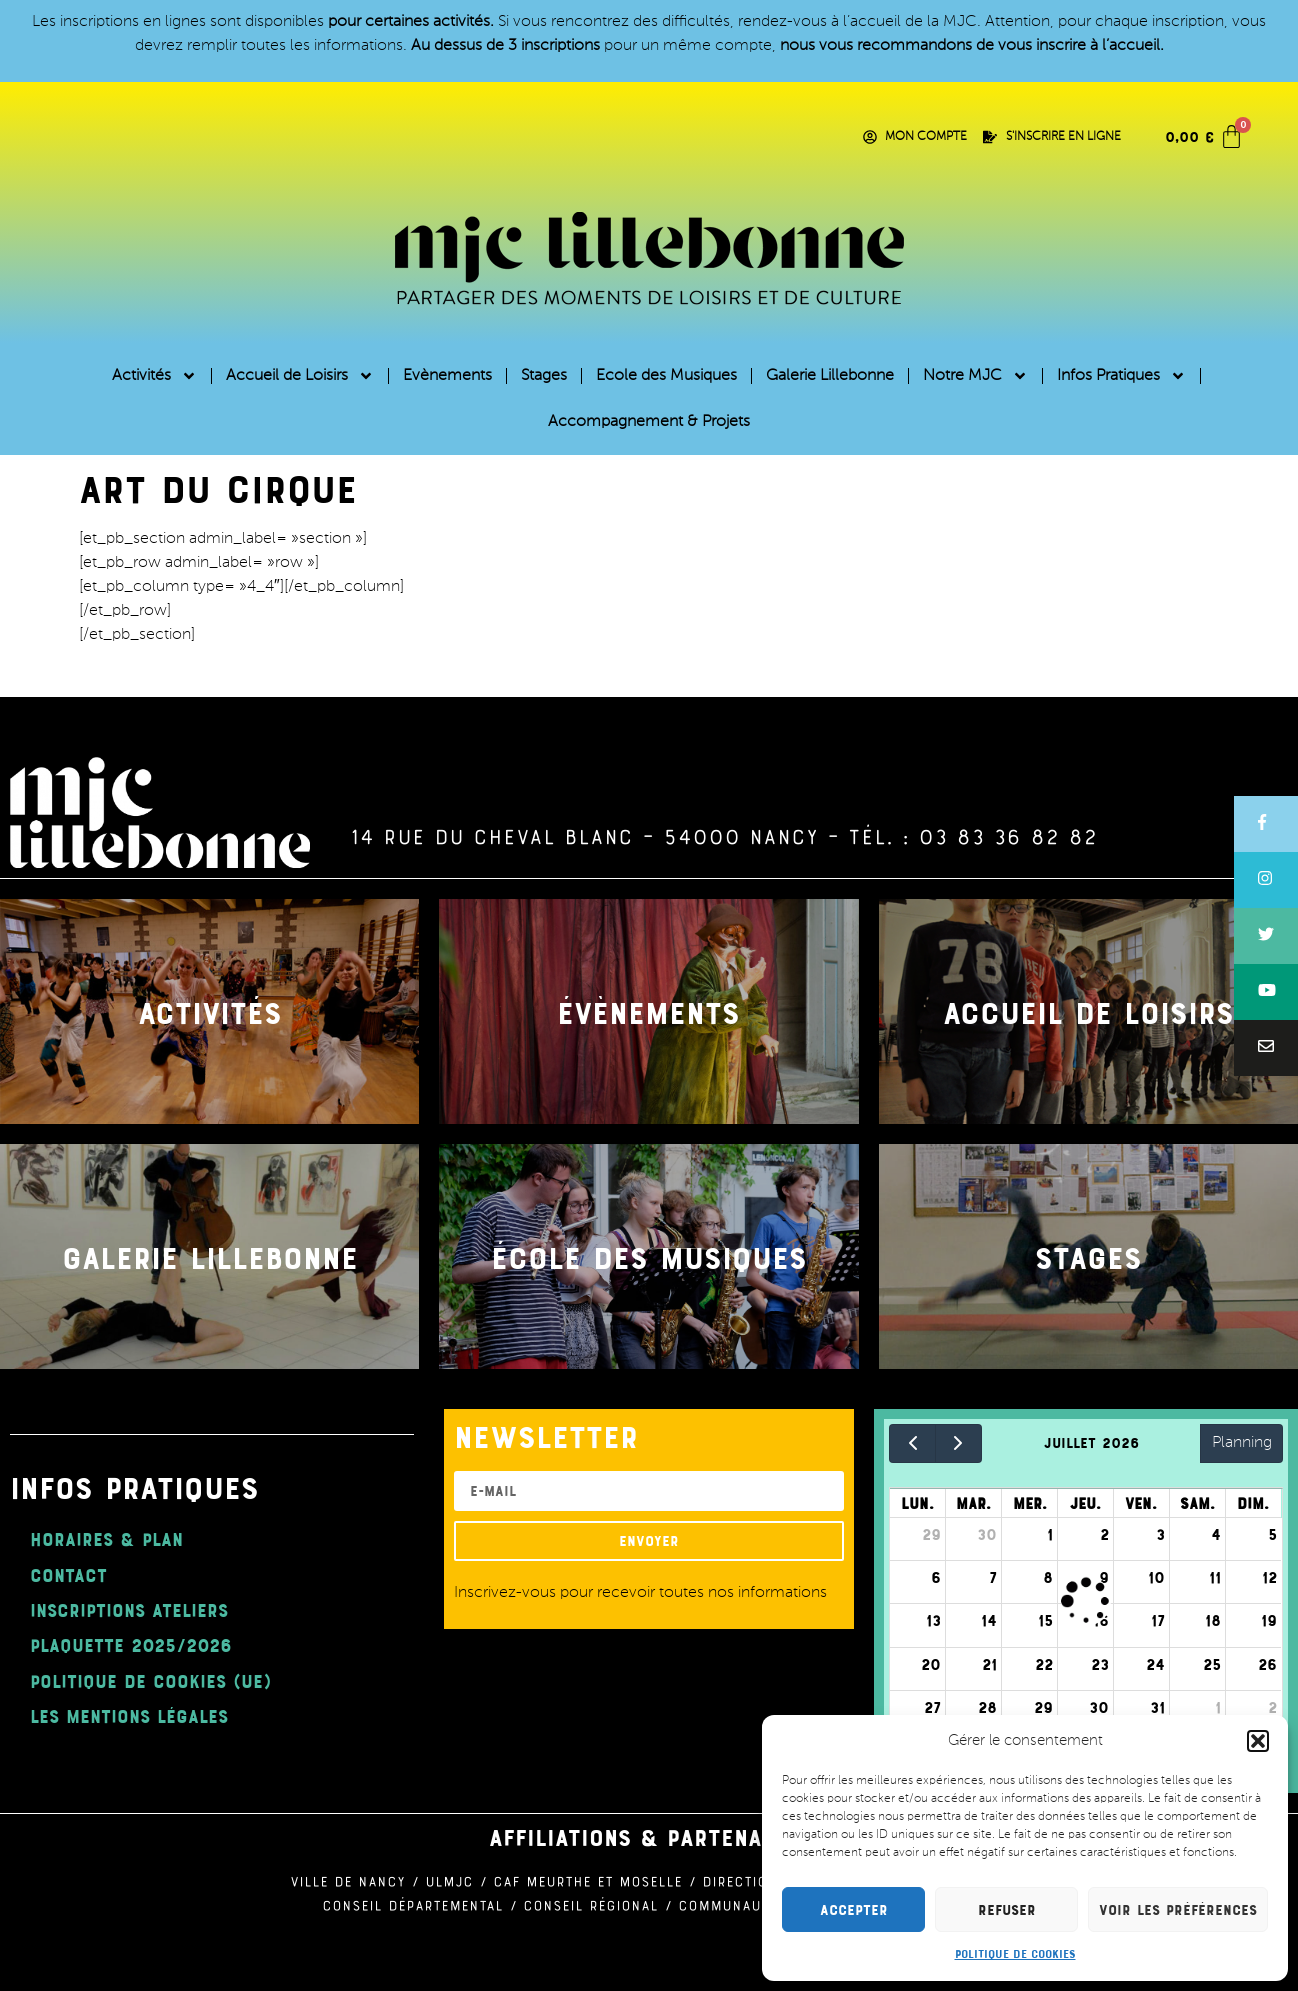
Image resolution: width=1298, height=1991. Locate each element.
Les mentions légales (129, 1715)
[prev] (912, 1443)
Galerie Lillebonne (830, 376)
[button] (1258, 1741)
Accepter (854, 1909)
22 (1044, 1664)
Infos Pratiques (1121, 376)
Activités (154, 376)
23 (1100, 1664)
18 (1213, 1620)
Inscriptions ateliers (129, 1609)
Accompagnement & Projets (649, 422)
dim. (1253, 1503)
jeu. (1085, 1503)
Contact (68, 1574)
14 (989, 1620)
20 (931, 1664)
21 (989, 1664)
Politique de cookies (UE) (150, 1680)
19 (1269, 1620)
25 (1212, 1664)
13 (933, 1620)
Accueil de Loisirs (300, 376)
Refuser (1007, 1909)
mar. (973, 1503)
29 (931, 1534)
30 (987, 1534)
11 (1215, 1577)
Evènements (447, 376)
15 (1045, 1620)
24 (1155, 1664)
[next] (958, 1443)
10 (1156, 1577)
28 (987, 1707)
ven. (1141, 1503)
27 (932, 1707)
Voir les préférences (1178, 1909)
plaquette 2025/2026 (131, 1644)
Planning (1242, 1443)
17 (1158, 1620)
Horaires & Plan (106, 1538)
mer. (1030, 1503)
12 (1269, 1577)
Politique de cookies (1015, 1953)
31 (1157, 1707)
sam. (1197, 1503)
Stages (544, 376)
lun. (917, 1503)
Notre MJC (975, 376)
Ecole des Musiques (666, 376)
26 (1267, 1664)
